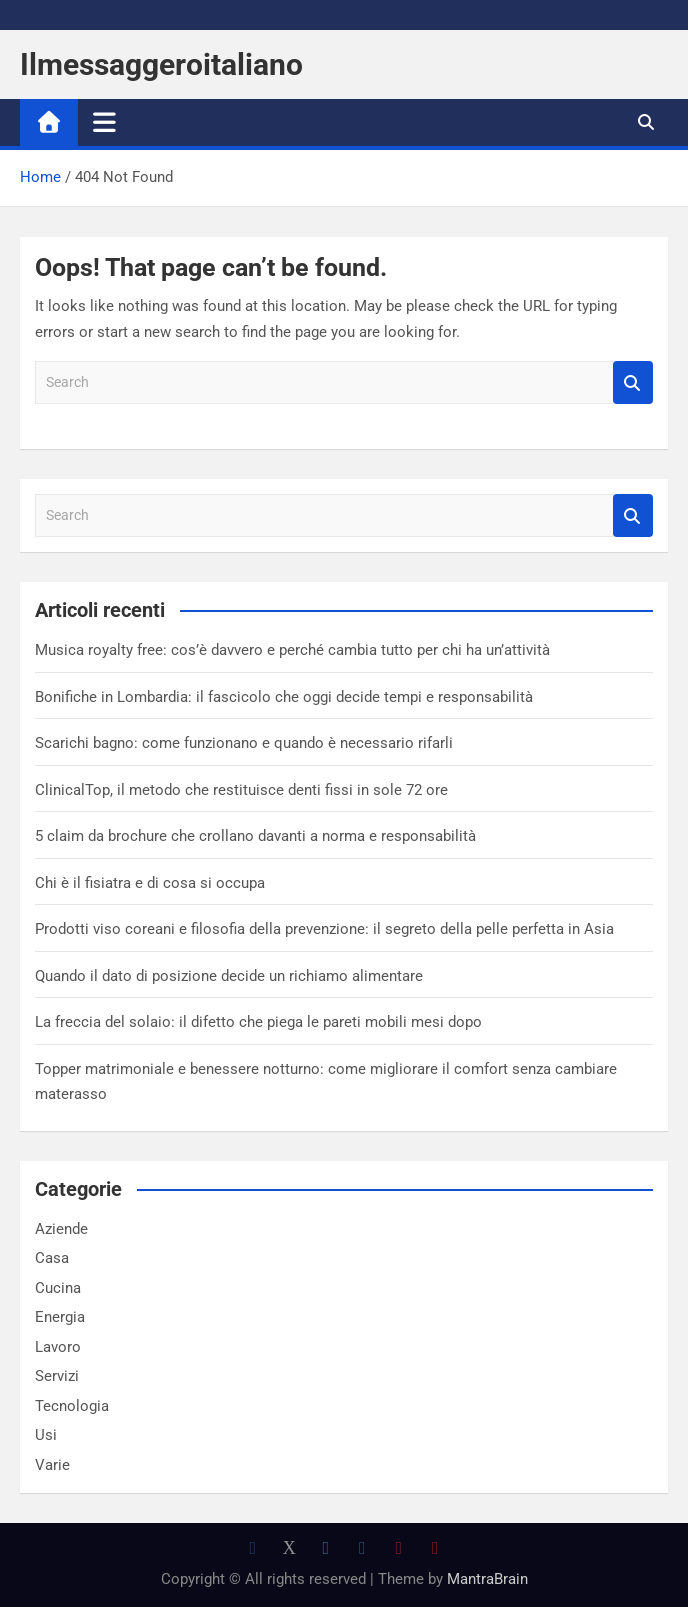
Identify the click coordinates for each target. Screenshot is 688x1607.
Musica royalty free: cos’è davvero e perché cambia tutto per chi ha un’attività (292, 650)
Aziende (61, 1229)
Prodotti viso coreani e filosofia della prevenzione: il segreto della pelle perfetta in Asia (324, 929)
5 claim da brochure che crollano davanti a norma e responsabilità (255, 836)
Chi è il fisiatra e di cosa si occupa (150, 883)
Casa (52, 1258)
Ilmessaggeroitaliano (161, 64)
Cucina (58, 1288)
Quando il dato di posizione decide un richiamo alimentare (229, 976)
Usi (46, 1435)
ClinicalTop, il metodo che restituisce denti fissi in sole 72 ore (241, 790)
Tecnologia (72, 1406)
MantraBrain (487, 1579)
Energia (60, 1317)
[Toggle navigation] (104, 122)
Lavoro (58, 1347)
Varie (52, 1465)
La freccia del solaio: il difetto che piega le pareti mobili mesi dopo (258, 1022)
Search (633, 382)
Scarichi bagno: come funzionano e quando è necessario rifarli (244, 743)
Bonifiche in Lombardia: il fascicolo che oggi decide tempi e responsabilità (284, 697)
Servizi (57, 1376)
